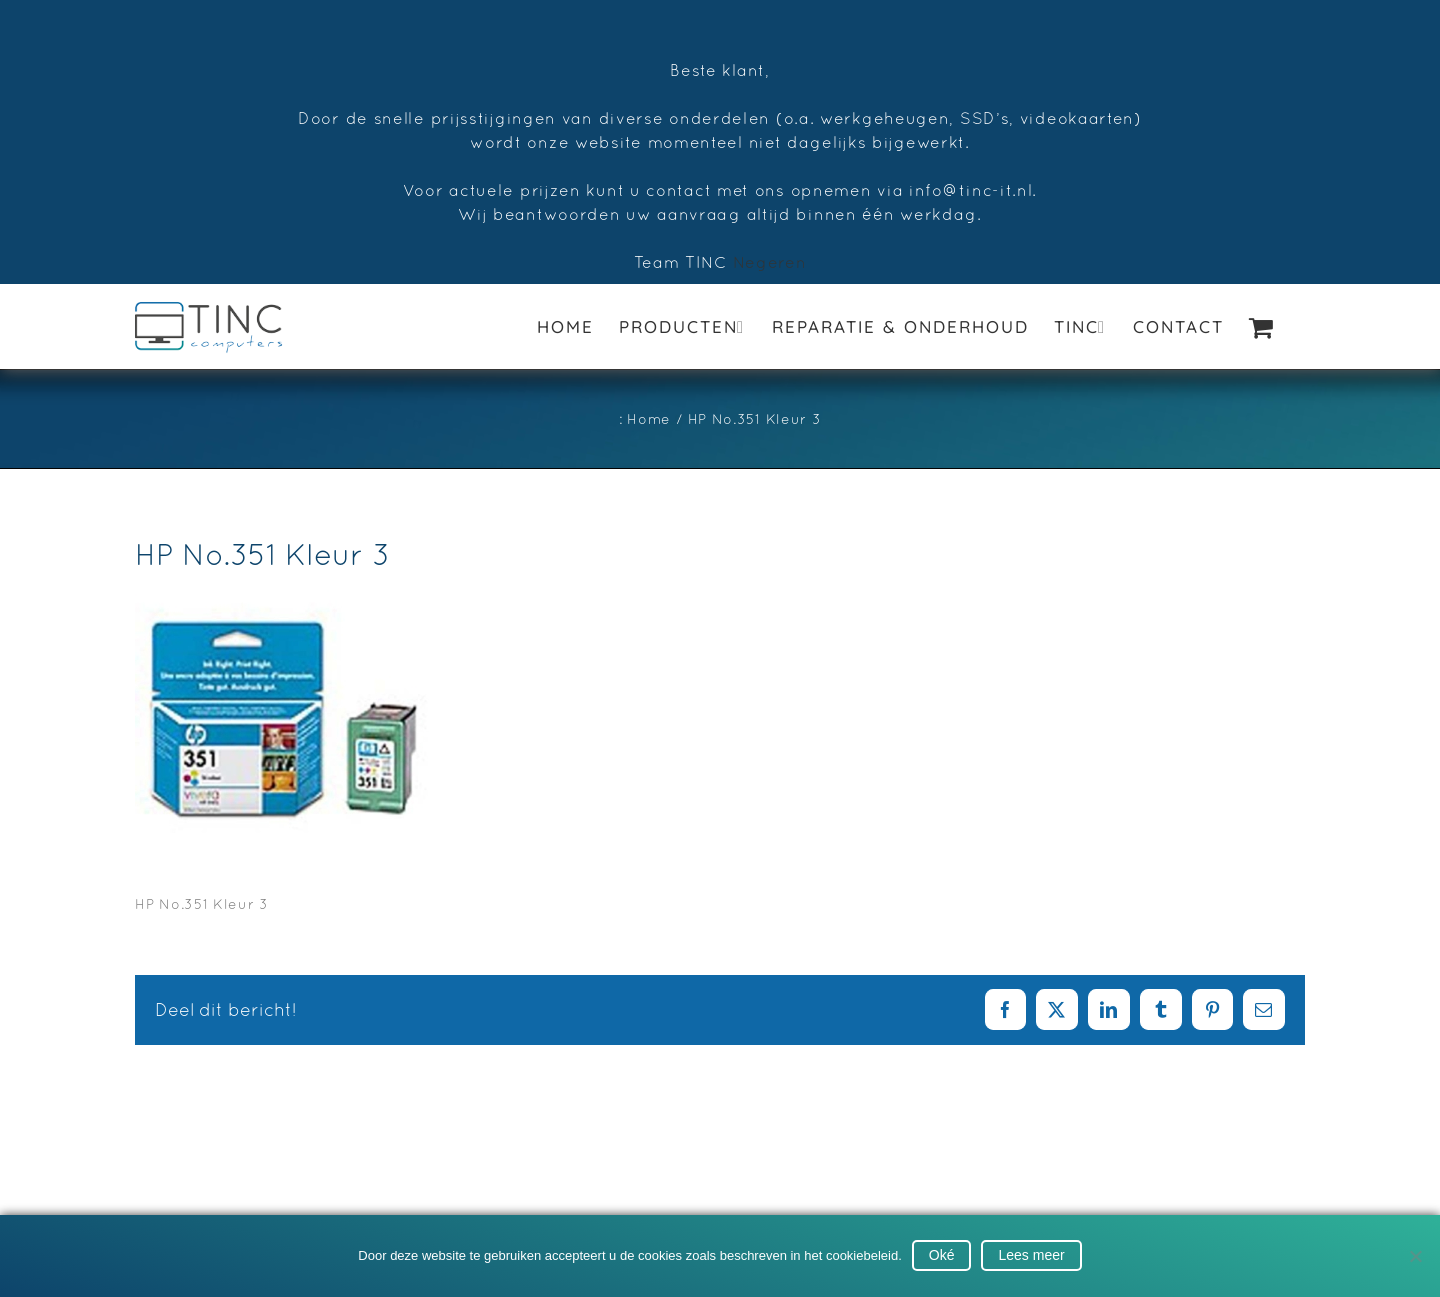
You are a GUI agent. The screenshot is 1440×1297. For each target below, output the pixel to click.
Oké (942, 1255)
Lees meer (1031, 1255)
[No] (1415, 1256)
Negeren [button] (770, 262)
